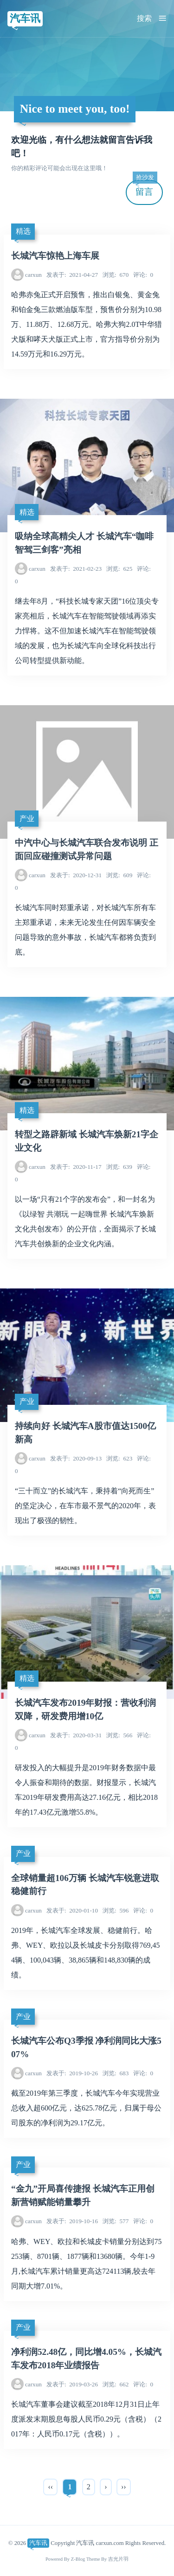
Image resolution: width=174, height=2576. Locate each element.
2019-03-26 (72, 2384)
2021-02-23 (76, 568)
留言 (145, 188)
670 (116, 274)
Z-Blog (78, 2559)
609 (119, 875)
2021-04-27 (72, 274)
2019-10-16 (72, 2221)
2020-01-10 (72, 1910)
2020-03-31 (76, 1735)
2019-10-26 (72, 2073)
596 (116, 1910)
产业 (26, 819)
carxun (33, 274)
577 (116, 2221)
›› (123, 2487)
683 (116, 2073)
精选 (23, 231)
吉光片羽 (118, 2559)
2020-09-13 (76, 1458)
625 (119, 568)
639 (119, 1166)
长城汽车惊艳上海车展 (55, 256)
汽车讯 (25, 18)
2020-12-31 (76, 875)
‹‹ (50, 2487)
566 (119, 1735)
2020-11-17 (76, 1166)
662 (116, 2384)
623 (119, 1458)
